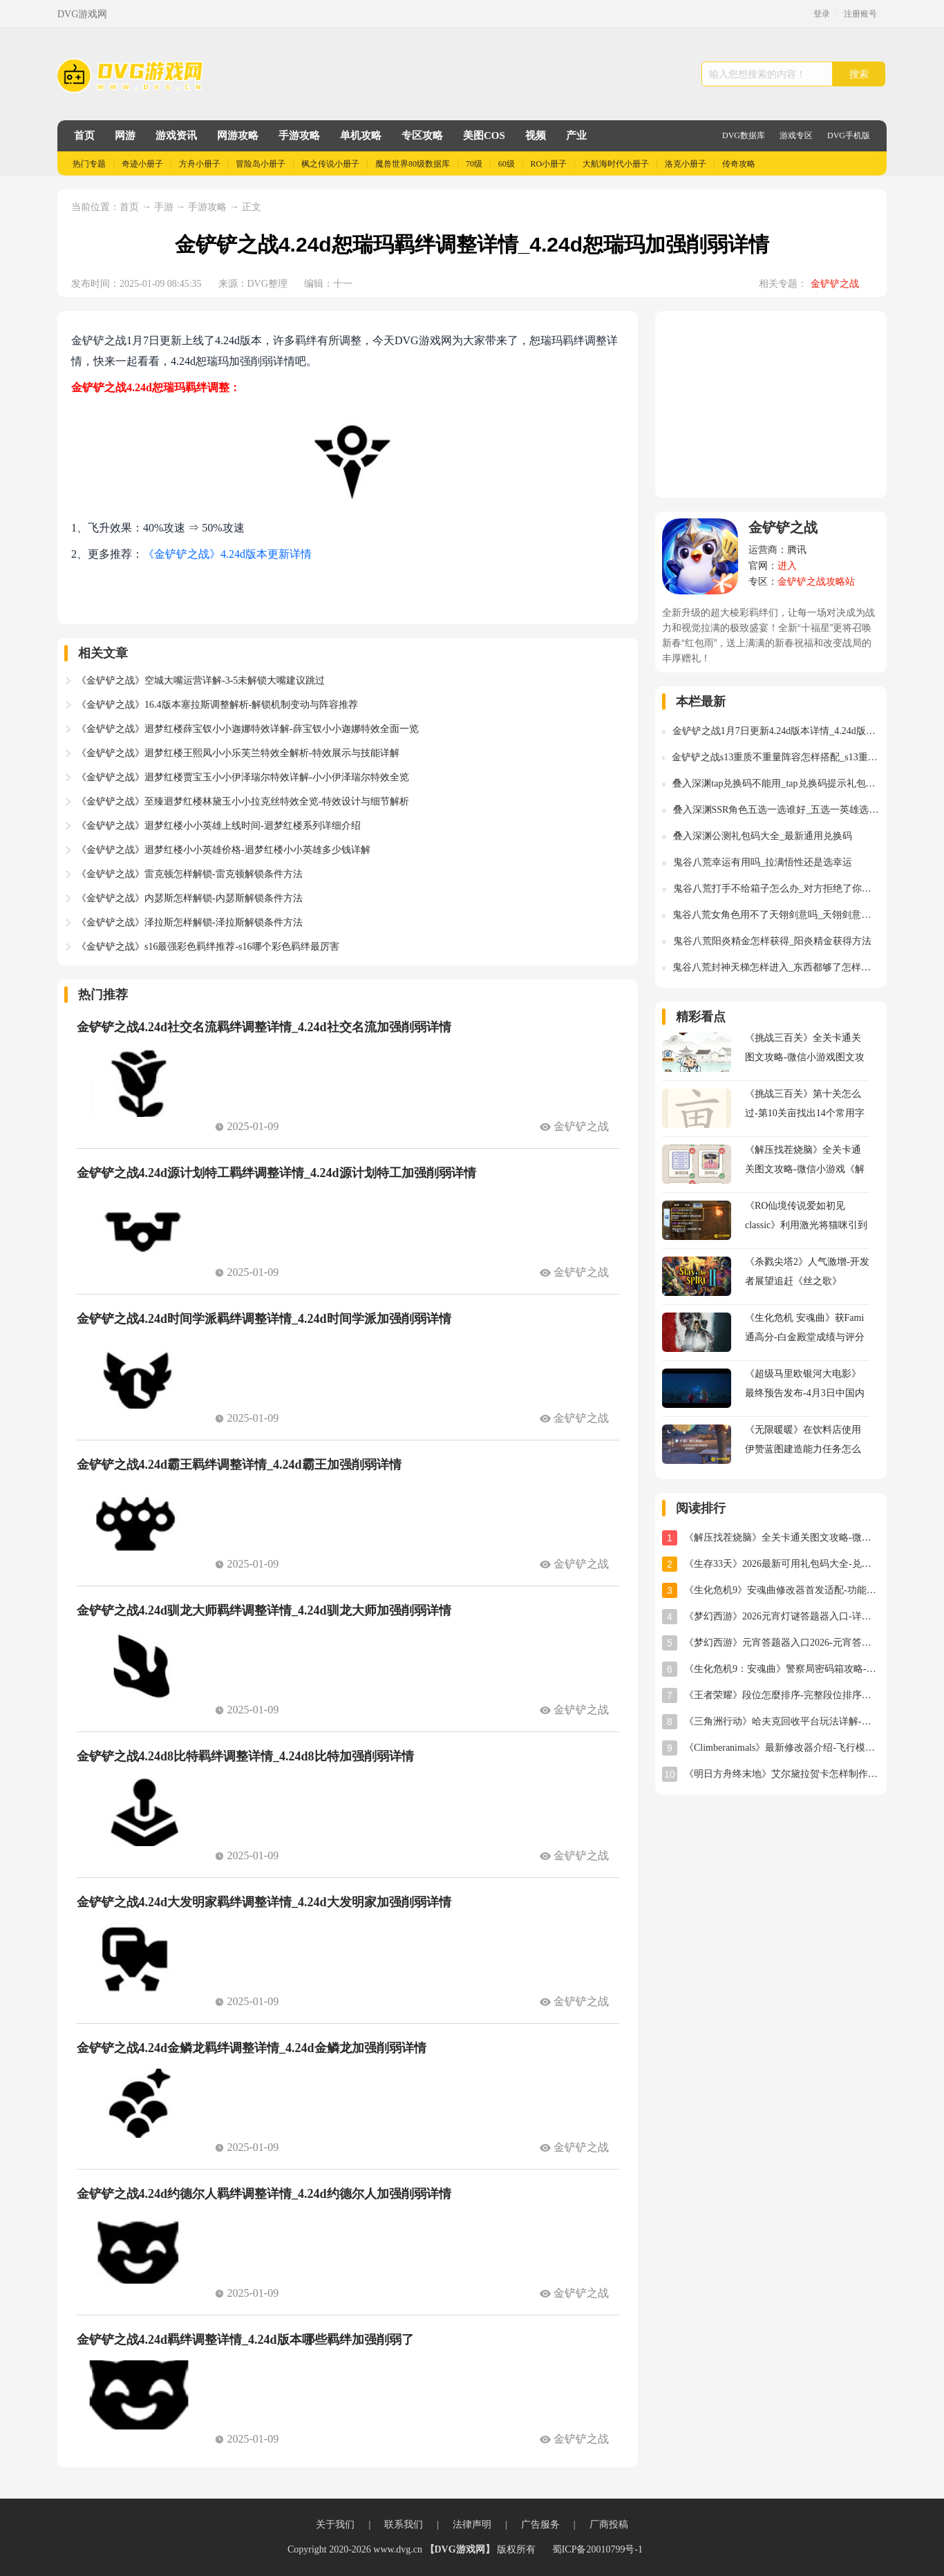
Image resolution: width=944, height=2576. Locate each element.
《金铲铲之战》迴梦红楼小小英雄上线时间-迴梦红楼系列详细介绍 (219, 825)
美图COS (484, 135)
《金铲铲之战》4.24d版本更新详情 (227, 554)
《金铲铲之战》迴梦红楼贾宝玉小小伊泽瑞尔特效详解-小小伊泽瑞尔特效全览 (243, 777)
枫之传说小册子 (330, 164)
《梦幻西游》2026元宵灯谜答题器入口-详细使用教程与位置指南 (782, 1616)
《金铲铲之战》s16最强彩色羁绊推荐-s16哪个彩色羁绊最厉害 (208, 946)
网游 (125, 135)
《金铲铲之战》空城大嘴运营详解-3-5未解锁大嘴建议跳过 (201, 680)
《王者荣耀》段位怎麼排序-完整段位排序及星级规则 (782, 1695)
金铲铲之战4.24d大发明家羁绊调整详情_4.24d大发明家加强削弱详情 (264, 1902)
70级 (474, 164)
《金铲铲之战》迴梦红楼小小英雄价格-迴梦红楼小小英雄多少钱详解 (223, 850)
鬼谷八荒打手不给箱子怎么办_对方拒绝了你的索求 (776, 888)
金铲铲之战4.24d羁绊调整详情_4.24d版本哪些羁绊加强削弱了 (245, 2340)
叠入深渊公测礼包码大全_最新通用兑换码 (762, 836)
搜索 (859, 73)
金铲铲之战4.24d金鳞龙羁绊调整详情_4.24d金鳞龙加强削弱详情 (251, 2048)
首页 (84, 135)
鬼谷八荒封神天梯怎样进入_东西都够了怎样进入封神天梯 (776, 967)
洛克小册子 (685, 164)
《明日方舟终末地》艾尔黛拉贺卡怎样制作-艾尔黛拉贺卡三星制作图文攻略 (782, 1774)
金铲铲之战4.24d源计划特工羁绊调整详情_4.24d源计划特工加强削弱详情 (276, 1173)
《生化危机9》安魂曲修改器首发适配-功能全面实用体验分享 (782, 1590)
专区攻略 (422, 135)
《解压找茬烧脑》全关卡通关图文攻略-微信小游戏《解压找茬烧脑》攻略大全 (782, 1537)
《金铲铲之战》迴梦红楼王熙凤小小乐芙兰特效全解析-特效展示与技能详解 (238, 753)
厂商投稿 (608, 2524)
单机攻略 (360, 135)
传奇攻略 (738, 164)
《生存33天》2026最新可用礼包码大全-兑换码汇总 (782, 1564)
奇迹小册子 (142, 164)
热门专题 (89, 164)
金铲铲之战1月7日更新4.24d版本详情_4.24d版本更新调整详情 (776, 731)
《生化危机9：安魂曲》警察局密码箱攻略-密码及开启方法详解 (782, 1669)
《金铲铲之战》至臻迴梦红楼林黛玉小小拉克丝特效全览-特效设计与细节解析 (243, 801)
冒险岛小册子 (260, 164)
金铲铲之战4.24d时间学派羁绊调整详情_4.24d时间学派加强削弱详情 (264, 1319)
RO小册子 (549, 164)
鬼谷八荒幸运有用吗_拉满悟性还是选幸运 (762, 862)
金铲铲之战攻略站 (816, 581)
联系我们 (403, 2524)
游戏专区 (796, 135)
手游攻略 (299, 135)
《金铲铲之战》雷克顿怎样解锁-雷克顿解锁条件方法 (190, 874)
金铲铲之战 (835, 284)
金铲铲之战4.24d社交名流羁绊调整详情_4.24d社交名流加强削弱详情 (264, 1027)
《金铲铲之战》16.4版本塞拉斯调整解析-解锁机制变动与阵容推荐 (217, 704)
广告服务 (540, 2524)
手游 (165, 207)
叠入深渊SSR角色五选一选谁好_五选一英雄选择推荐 (776, 810)
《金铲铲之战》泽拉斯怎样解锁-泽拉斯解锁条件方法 (190, 922)
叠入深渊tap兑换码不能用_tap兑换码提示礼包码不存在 (776, 783)
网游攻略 (237, 135)
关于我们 (335, 2524)
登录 (821, 14)
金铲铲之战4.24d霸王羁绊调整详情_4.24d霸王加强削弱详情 (239, 1465)
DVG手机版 (848, 135)
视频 (535, 135)
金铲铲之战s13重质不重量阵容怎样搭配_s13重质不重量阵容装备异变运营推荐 (776, 757)
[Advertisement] (771, 404)
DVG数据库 (743, 135)
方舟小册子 (199, 164)
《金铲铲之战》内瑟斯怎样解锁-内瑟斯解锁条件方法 (190, 898)
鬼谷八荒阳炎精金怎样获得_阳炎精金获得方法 (772, 941)
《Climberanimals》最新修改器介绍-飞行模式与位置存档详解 (782, 1747)
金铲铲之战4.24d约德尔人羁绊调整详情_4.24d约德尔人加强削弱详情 (264, 2194)
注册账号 (860, 14)
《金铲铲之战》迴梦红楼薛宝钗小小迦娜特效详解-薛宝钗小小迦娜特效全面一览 (248, 729)
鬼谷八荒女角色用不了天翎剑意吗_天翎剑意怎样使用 (776, 915)
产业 (576, 135)
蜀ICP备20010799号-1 (597, 2549)
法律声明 (472, 2524)
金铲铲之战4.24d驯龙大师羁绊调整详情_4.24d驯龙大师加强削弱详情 (264, 1610)
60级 (506, 164)
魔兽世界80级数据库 (412, 164)
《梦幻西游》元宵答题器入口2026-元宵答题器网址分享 (782, 1642)
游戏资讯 (176, 135)
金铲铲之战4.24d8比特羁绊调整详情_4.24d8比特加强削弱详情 (245, 1756)
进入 (787, 566)
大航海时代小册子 (616, 164)
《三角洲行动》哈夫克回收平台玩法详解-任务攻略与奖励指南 (782, 1721)
